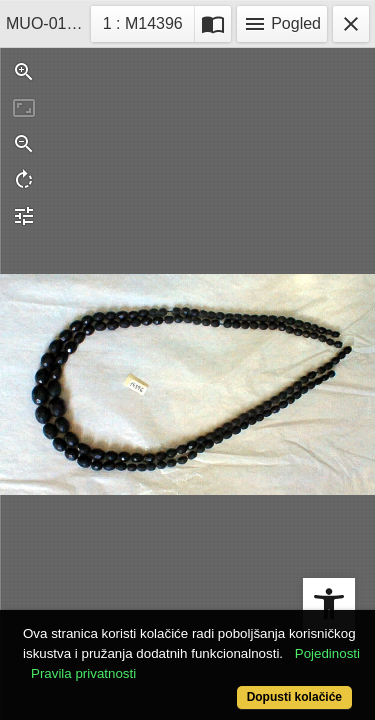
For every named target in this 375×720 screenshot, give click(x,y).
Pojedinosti (327, 653)
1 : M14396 (148, 21)
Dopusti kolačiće (294, 697)
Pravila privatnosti (83, 673)
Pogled (282, 24)
